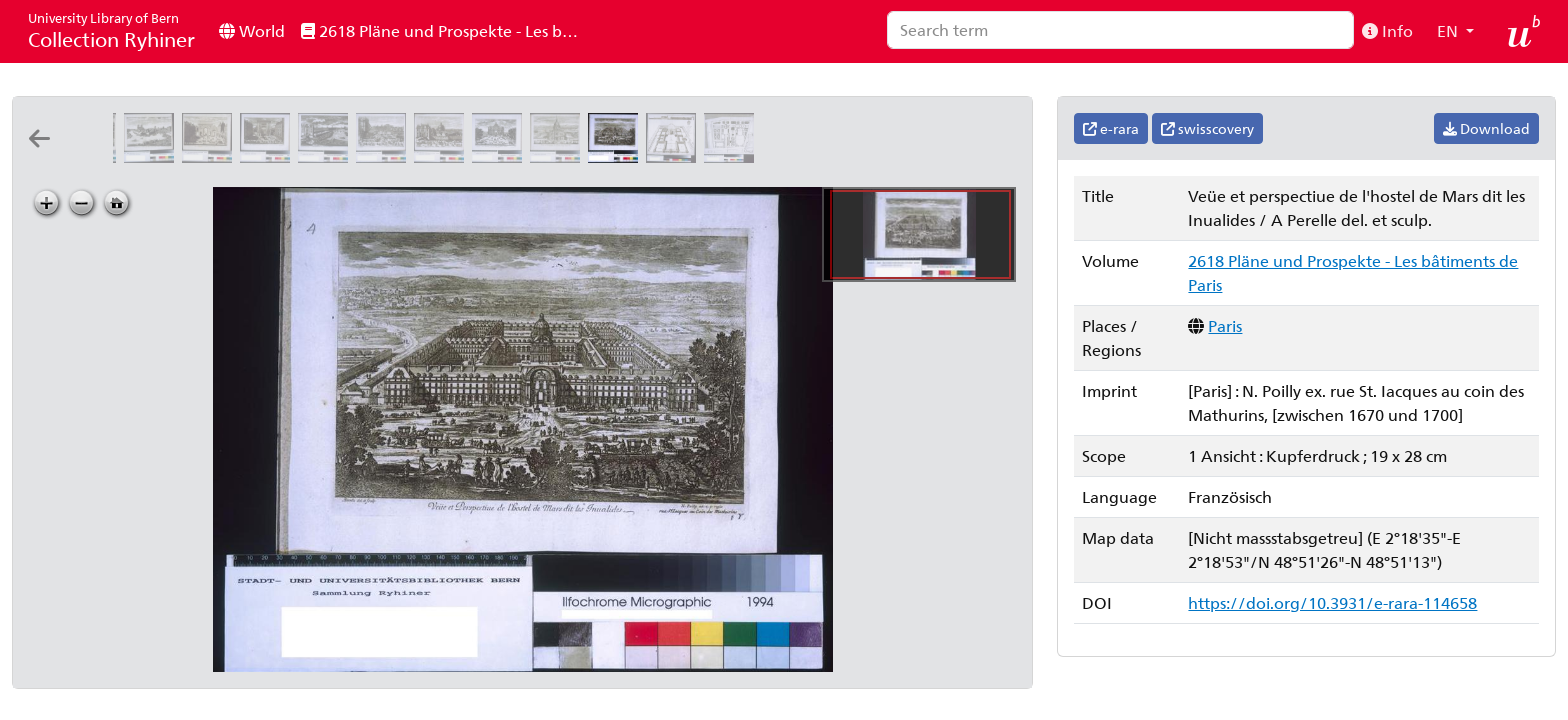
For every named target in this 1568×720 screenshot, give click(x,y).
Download (1486, 128)
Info (1387, 30)
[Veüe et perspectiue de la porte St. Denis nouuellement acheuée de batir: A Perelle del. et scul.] (269, 156)
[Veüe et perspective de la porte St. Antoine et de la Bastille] (385, 156)
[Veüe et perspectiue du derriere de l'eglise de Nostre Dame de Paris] (153, 156)
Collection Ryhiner (111, 30)
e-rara (1111, 128)
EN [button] (1449, 30)
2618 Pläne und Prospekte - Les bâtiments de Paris (447, 30)
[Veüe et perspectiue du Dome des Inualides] (559, 156)
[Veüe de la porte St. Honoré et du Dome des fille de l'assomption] (443, 156)
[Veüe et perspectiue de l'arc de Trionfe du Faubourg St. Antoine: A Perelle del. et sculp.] (501, 156)
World (252, 30)
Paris (1225, 325)
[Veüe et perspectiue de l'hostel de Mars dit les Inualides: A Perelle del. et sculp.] (617, 156)
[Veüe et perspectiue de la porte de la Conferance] (327, 156)
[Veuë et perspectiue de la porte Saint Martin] (211, 156)
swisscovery (1207, 128)
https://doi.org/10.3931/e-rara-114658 (1332, 602)
